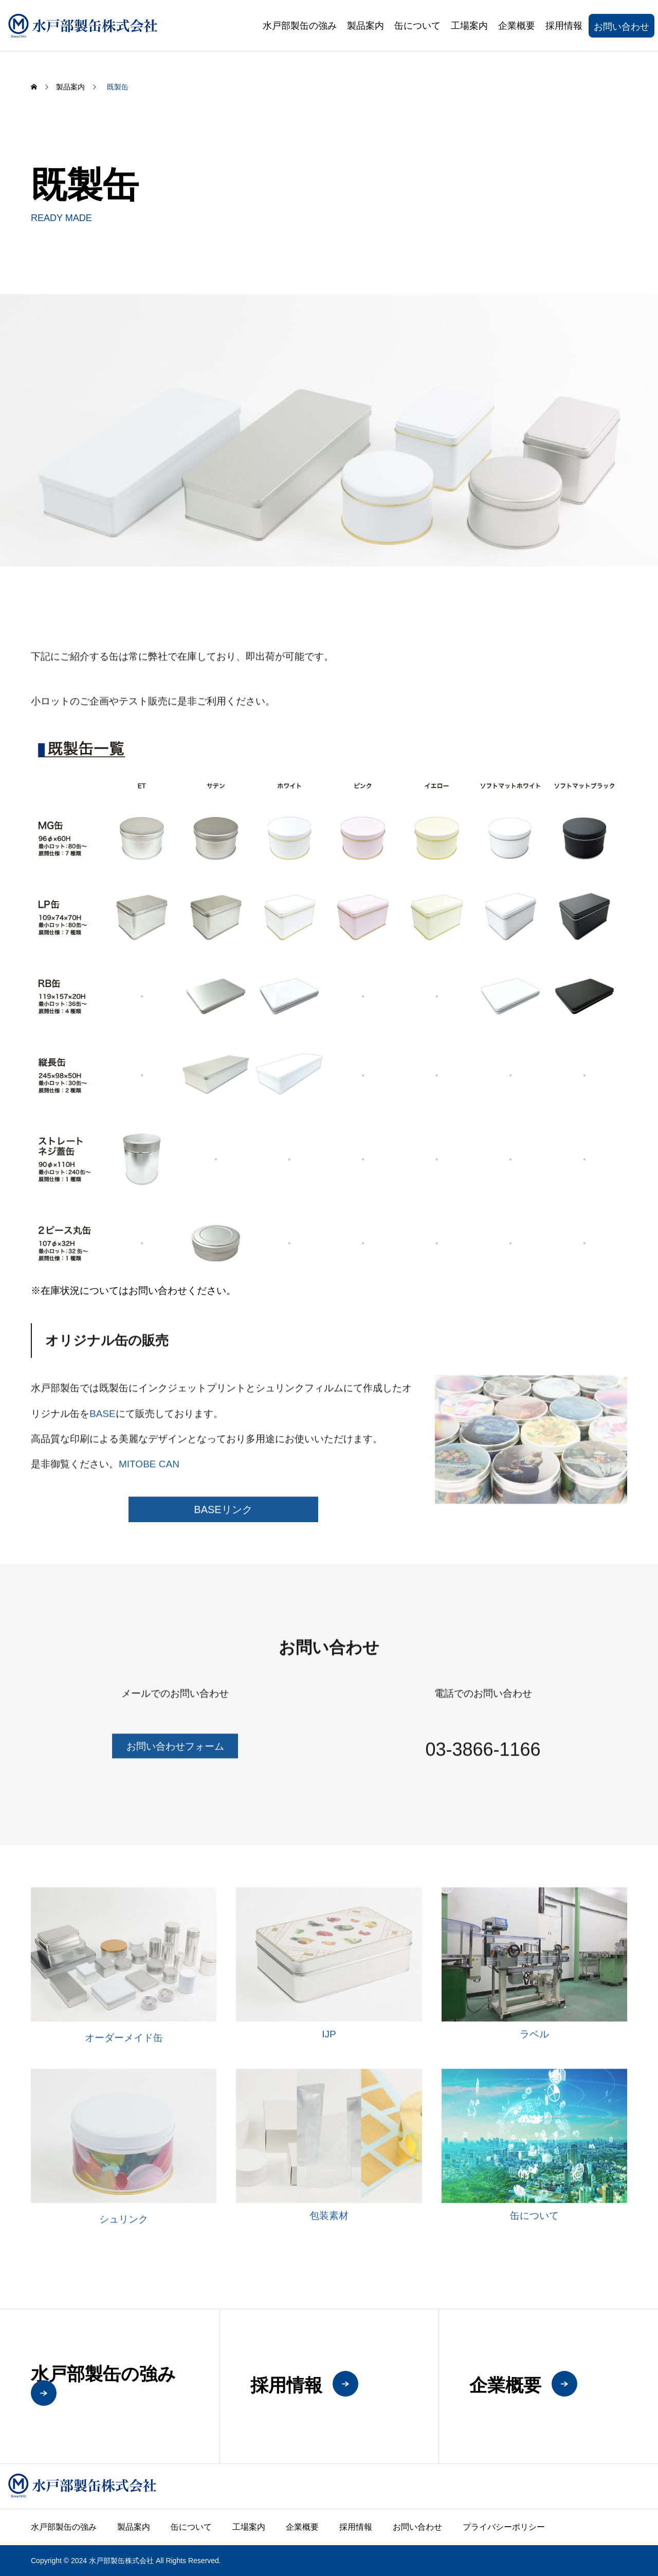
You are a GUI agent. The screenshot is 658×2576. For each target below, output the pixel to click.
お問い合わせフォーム (175, 1758)
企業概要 (516, 26)
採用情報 (563, 26)
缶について (417, 26)
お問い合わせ (621, 27)
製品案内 (365, 26)
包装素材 (329, 2228)
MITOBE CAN (149, 1477)
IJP (329, 2046)
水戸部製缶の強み (300, 26)
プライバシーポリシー (504, 2527)
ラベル (534, 2046)
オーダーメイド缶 (124, 2050)
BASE (102, 1426)
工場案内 (469, 26)
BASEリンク (223, 1522)
